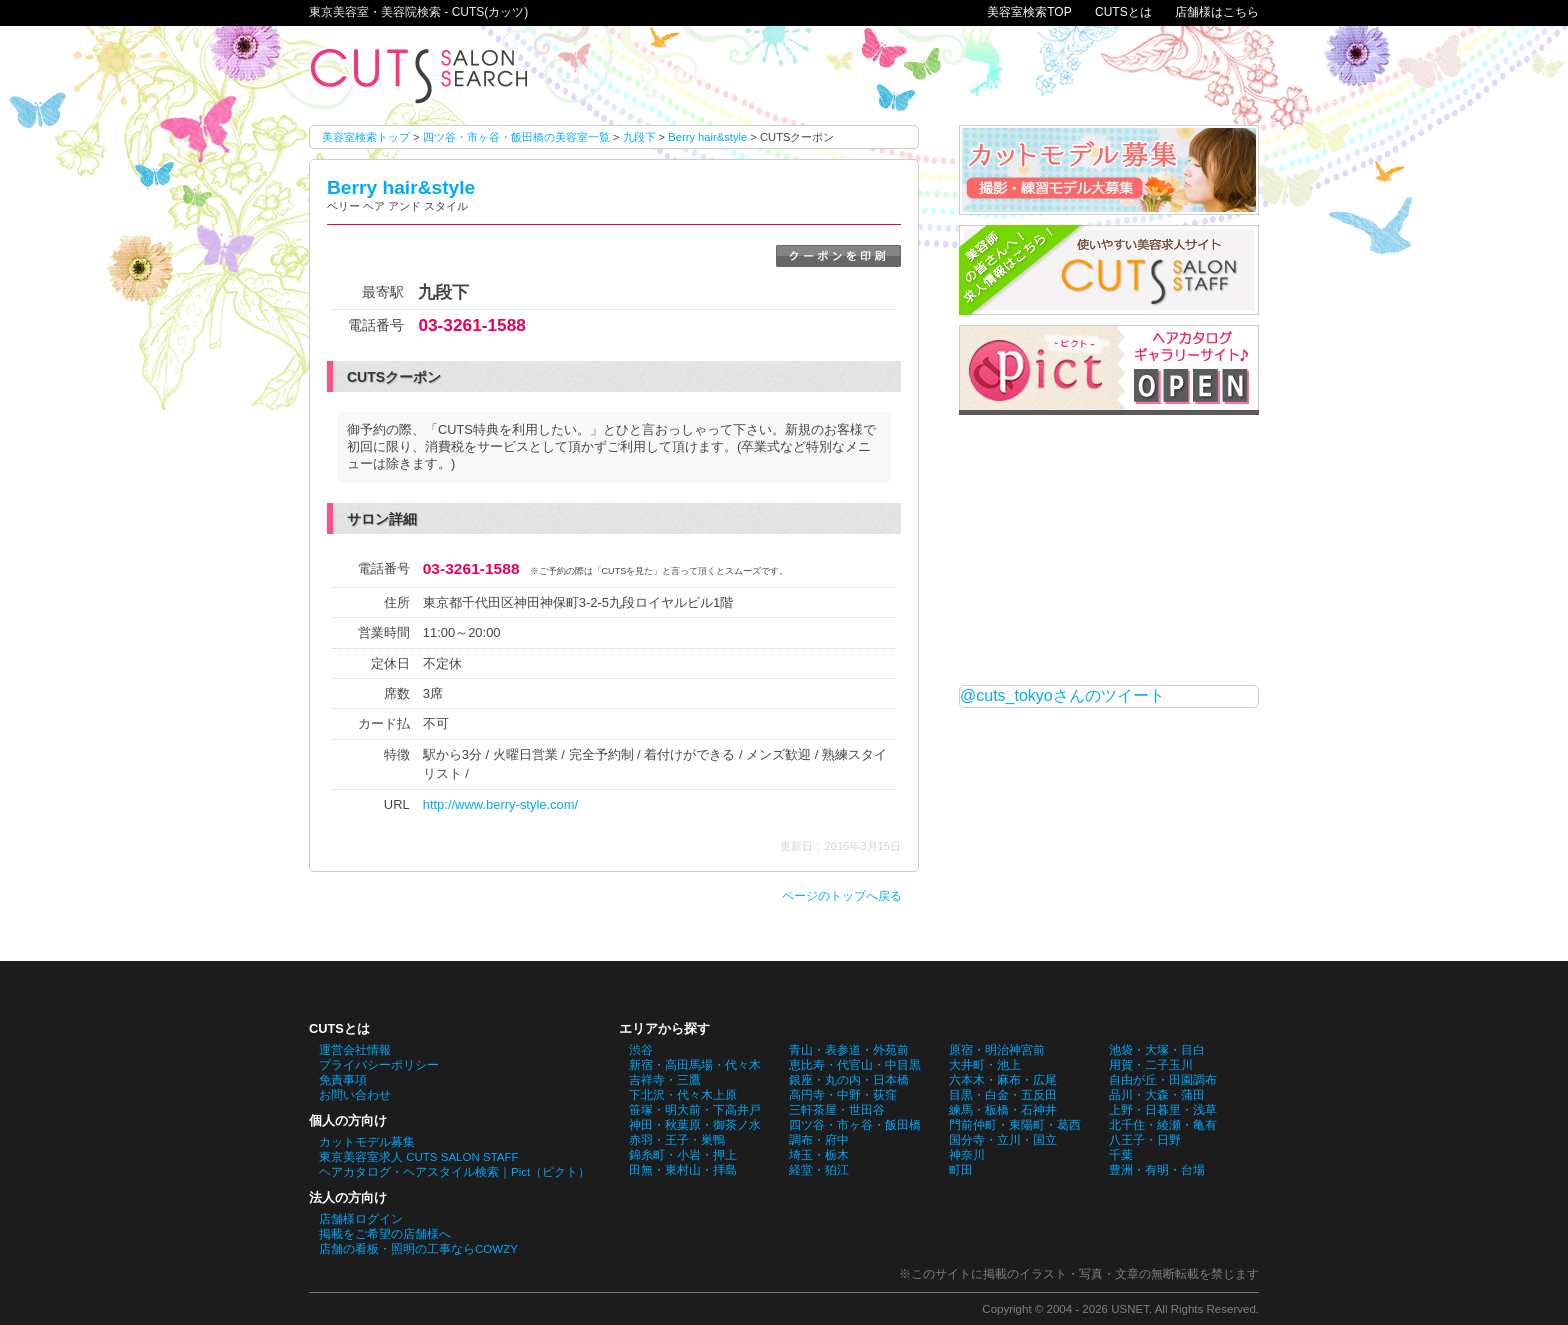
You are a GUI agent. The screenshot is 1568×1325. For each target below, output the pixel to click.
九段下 (639, 137)
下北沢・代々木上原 (683, 1095)
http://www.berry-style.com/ (500, 804)
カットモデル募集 (367, 1142)
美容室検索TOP (1029, 12)
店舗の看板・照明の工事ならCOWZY (418, 1249)
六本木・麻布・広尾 (1003, 1080)
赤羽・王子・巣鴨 (677, 1140)
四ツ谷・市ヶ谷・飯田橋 (855, 1125)
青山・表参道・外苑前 (849, 1050)
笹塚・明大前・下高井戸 (695, 1110)
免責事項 (343, 1080)
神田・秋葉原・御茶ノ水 (695, 1125)
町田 (961, 1170)
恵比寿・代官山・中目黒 (855, 1065)
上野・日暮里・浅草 (1163, 1110)
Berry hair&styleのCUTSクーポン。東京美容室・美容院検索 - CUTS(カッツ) (419, 75)
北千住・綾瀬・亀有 (1163, 1125)
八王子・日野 (1145, 1140)
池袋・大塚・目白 (1157, 1050)
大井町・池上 (985, 1065)
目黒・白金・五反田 (1003, 1095)
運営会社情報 (355, 1050)
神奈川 (967, 1155)
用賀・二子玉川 (1151, 1065)
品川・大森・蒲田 (1157, 1095)
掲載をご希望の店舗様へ (385, 1234)
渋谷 (641, 1050)
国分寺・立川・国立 (1003, 1140)
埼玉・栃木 (819, 1155)
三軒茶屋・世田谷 (837, 1110)
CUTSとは (1123, 12)
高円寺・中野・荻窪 (843, 1095)
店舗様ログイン (361, 1219)
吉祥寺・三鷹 (665, 1080)
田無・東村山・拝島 (683, 1170)
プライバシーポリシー (379, 1065)
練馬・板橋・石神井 (1003, 1110)
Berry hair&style (707, 137)
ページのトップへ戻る (842, 896)
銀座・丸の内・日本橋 (849, 1080)
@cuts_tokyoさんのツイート (1062, 695)
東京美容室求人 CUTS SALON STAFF (419, 1157)
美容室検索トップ (366, 137)
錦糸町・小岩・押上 (683, 1155)
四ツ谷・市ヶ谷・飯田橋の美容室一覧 (516, 137)
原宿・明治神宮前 (997, 1050)
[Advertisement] (1109, 550)
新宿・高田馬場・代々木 (695, 1065)
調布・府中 (819, 1140)
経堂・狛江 (819, 1170)
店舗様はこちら (1217, 12)
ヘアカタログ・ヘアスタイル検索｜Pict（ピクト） (454, 1172)
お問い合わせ (355, 1095)
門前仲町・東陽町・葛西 (1015, 1125)
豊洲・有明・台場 (1157, 1170)
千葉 (1121, 1155)
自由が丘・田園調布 (1163, 1080)
